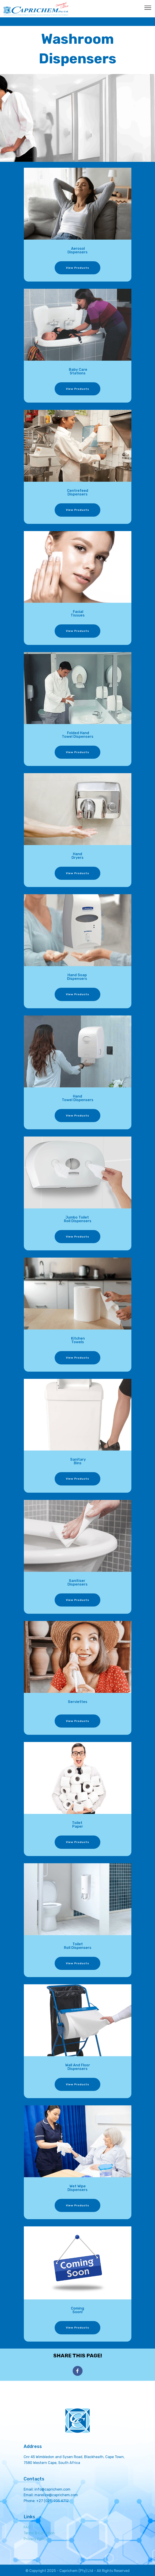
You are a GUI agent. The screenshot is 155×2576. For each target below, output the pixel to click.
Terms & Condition (39, 2533)
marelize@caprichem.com (56, 2495)
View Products (77, 267)
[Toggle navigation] (147, 7)
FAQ (27, 2527)
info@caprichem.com (52, 2489)
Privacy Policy (35, 2539)
